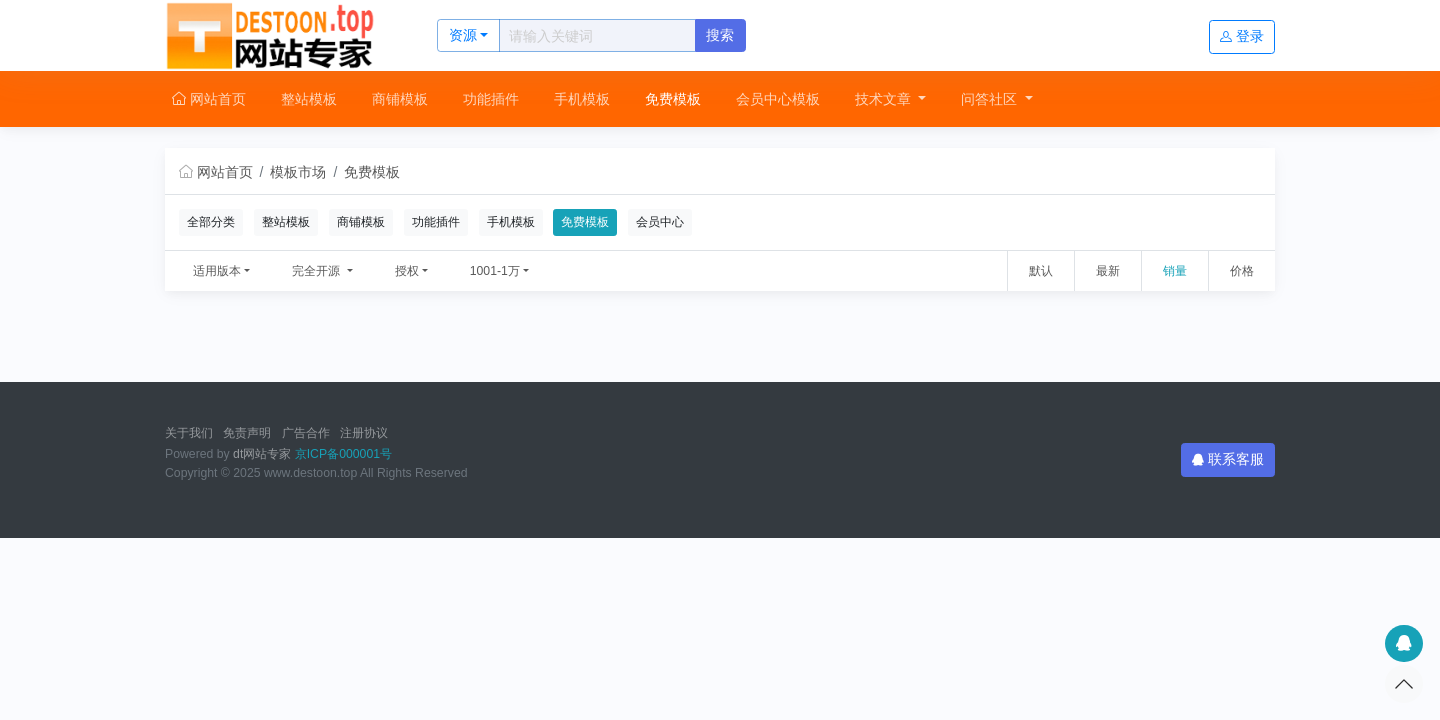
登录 (1242, 36)
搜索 (720, 35)
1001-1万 (495, 271)
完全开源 (317, 271)
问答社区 (991, 99)
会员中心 (660, 222)
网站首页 (209, 99)
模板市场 (298, 172)
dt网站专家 (262, 454)
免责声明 (247, 433)
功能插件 (491, 99)
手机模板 (582, 99)
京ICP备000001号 (343, 454)
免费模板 (673, 99)
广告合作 (306, 433)
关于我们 (189, 433)
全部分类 (211, 222)
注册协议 (364, 433)
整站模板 (309, 99)
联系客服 (1228, 459)
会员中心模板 (778, 99)
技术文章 (885, 99)
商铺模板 (400, 99)
